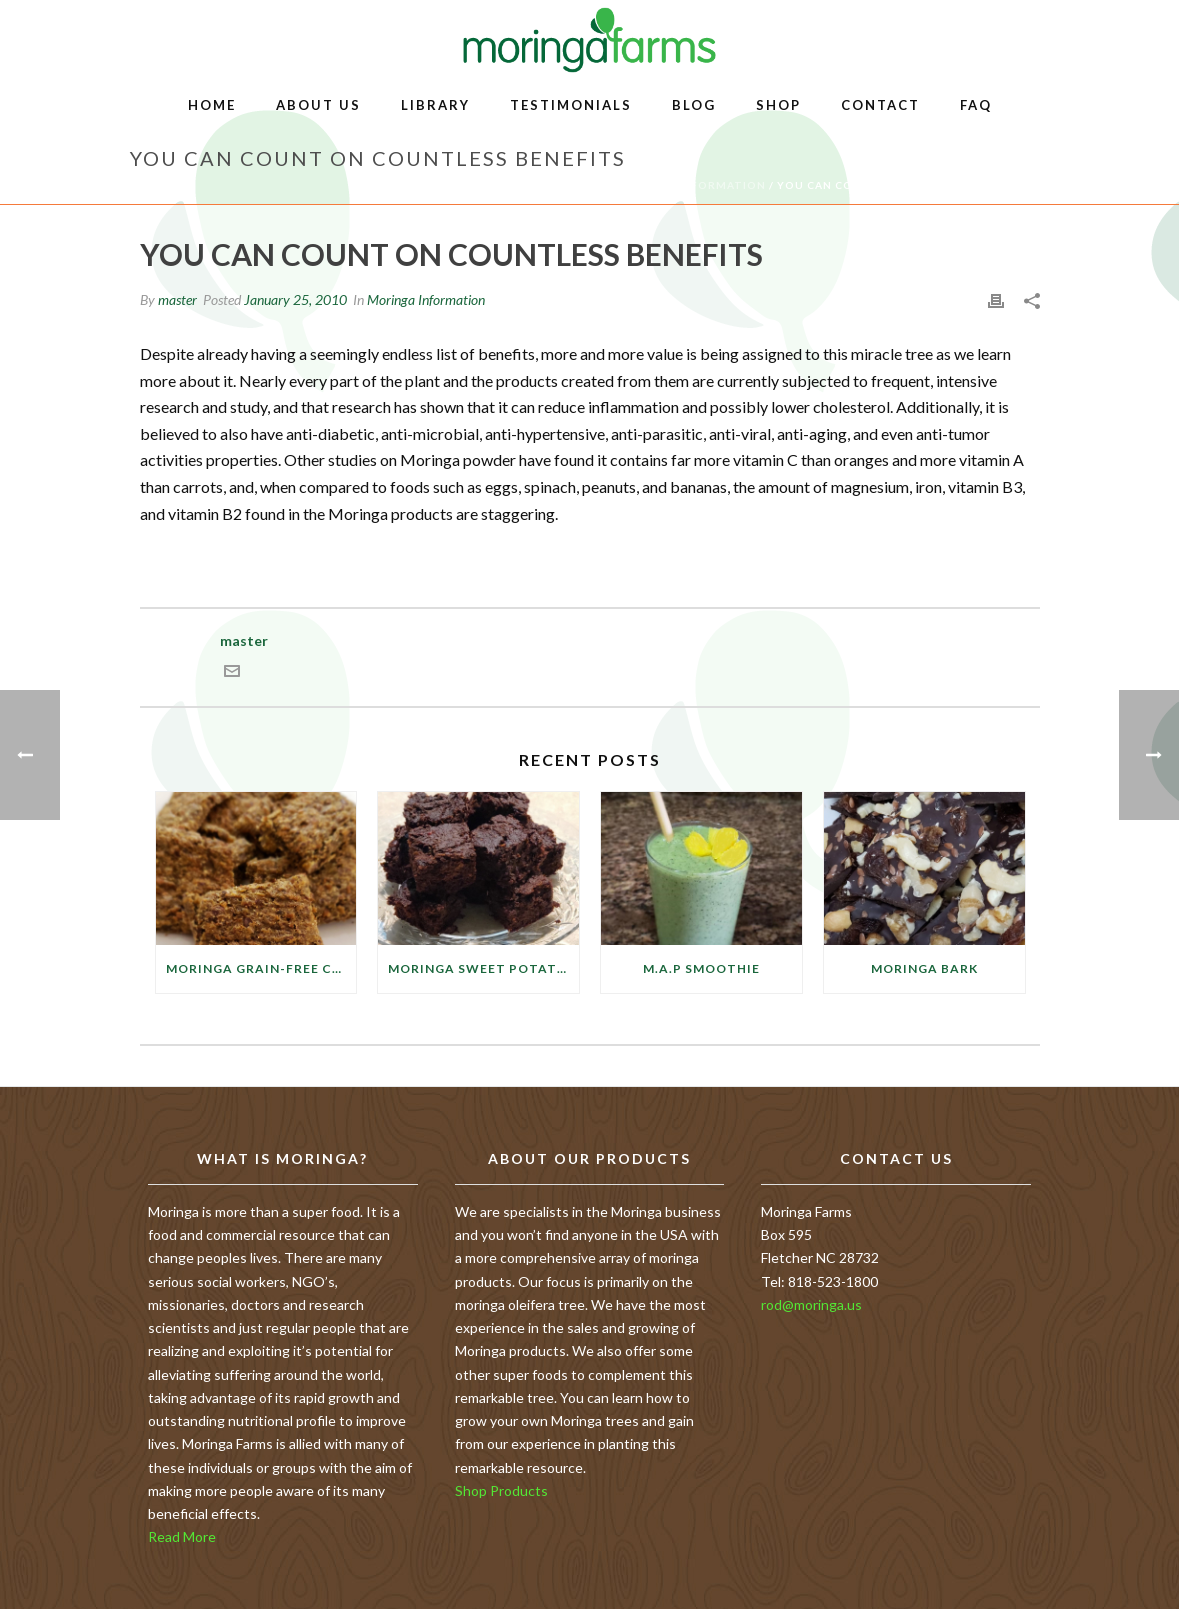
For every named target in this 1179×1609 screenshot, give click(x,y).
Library (435, 105)
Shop (778, 105)
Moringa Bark (924, 968)
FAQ (976, 105)
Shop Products (501, 1490)
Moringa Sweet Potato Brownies (483, 968)
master (177, 299)
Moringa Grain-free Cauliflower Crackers (261, 968)
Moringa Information (691, 185)
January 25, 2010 (295, 299)
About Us (318, 105)
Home (212, 105)
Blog (694, 105)
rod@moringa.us (811, 1304)
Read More (182, 1536)
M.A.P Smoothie (701, 968)
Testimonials (571, 105)
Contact (880, 105)
